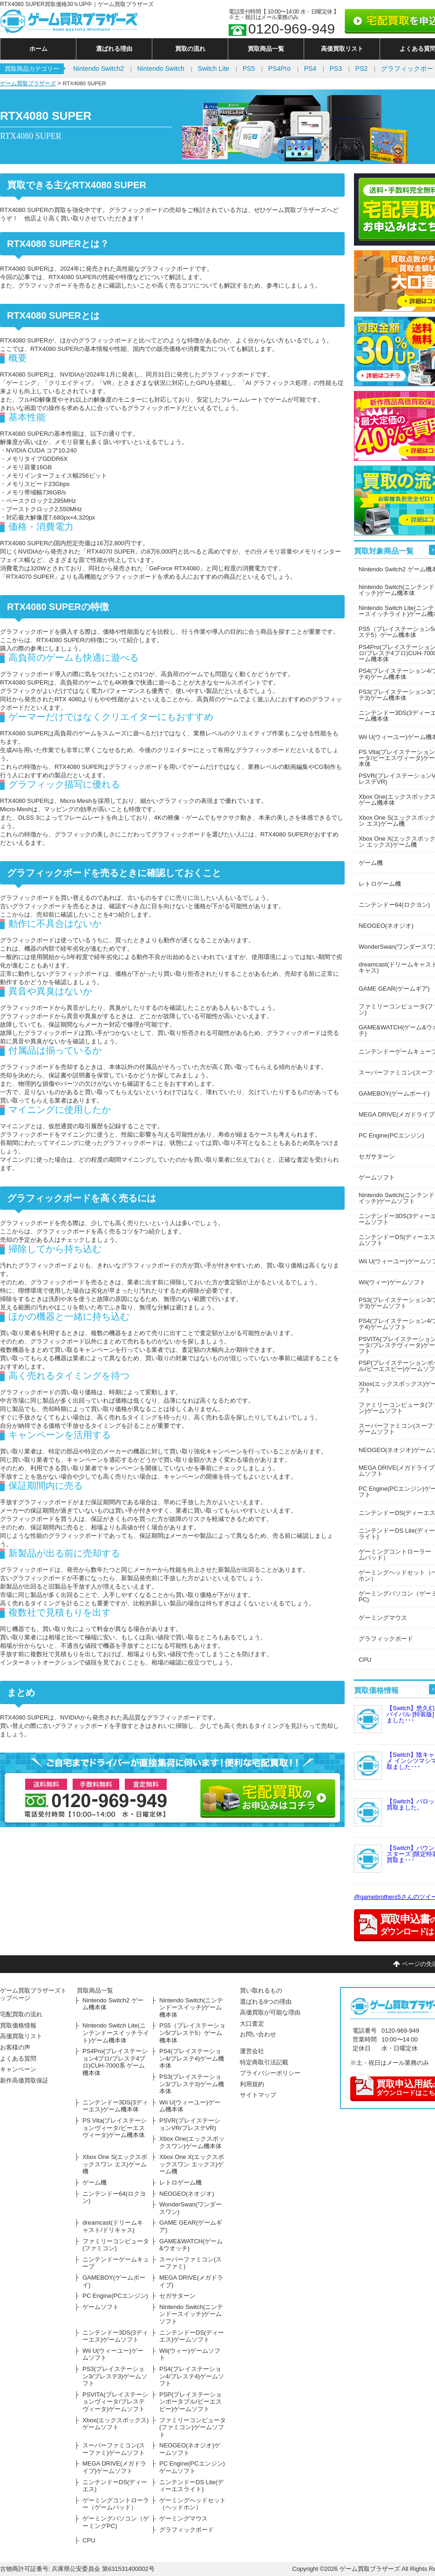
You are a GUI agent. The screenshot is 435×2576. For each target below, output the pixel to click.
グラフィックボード (186, 2529)
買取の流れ (190, 48)
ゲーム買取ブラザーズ (28, 83)
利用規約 (252, 2084)
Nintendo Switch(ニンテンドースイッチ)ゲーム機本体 (191, 2007)
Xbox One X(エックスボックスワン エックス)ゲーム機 (191, 2164)
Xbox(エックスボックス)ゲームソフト (115, 2424)
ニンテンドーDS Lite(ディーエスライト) (191, 2486)
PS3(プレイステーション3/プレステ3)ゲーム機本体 (191, 2084)
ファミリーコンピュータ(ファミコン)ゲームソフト (192, 2427)
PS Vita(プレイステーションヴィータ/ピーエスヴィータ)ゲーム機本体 (114, 2127)
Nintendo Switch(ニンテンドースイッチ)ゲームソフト (191, 2314)
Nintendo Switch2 (98, 68)
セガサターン (177, 2295)
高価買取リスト (342, 48)
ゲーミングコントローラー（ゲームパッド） (115, 2504)
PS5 (249, 68)
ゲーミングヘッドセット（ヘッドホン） (192, 2504)
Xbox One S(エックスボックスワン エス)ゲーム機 (114, 2164)
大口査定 (252, 2023)
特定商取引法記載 (264, 2062)
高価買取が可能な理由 (270, 2012)
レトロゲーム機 (180, 2182)
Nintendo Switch (160, 68)
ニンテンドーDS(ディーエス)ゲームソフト (191, 2336)
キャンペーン (18, 2069)
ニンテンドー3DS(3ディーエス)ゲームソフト (115, 2336)
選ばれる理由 (114, 48)
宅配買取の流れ (21, 2014)
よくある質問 (18, 2058)
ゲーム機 (94, 2182)
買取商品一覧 (266, 48)
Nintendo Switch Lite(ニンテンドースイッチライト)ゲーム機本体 (115, 2032)
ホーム (38, 48)
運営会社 (252, 2051)
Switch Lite (213, 68)
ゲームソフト (100, 2306)
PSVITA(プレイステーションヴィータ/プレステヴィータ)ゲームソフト (115, 2401)
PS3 (336, 68)
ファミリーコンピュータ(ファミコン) (115, 2245)
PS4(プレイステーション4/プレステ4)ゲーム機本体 (191, 2058)
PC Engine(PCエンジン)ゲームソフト (192, 2467)
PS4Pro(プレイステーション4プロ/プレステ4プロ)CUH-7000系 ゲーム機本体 (115, 2062)
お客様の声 (15, 2047)
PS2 (361, 68)
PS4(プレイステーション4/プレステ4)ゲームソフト (191, 2376)
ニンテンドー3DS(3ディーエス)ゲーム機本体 (115, 2106)
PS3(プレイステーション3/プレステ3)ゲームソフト (114, 2376)
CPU (88, 2540)
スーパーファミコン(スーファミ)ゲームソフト (113, 2449)
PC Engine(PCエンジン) (115, 2295)
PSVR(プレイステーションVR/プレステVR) (189, 2124)
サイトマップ (258, 2094)
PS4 (310, 68)
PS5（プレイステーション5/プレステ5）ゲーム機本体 (192, 2032)
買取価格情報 (18, 2025)
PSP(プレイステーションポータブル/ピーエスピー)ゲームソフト (190, 2401)
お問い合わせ (258, 2034)
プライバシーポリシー (270, 2072)
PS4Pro (279, 68)
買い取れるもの (261, 1990)
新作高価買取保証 (24, 2080)
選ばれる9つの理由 (266, 2001)
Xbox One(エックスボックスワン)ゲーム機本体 (191, 2142)
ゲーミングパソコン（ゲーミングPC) (115, 2522)
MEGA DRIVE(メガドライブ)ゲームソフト (114, 2467)
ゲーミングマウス (183, 2518)
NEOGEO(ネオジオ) (186, 2193)
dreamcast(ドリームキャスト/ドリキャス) (112, 2226)
